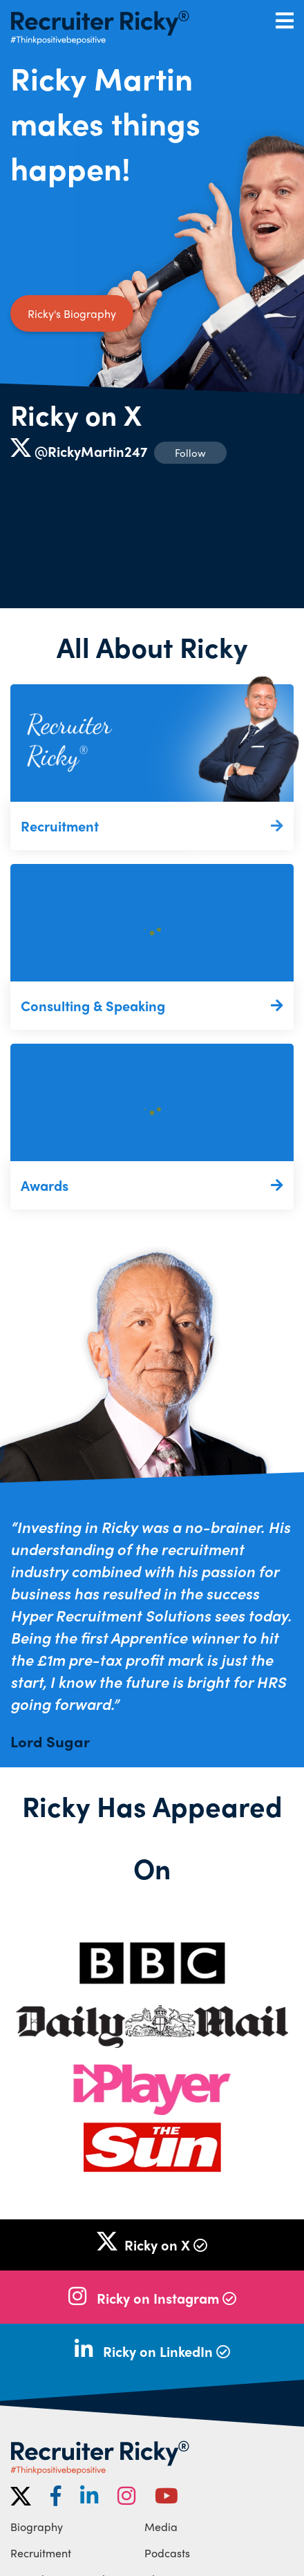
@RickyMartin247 (91, 451)
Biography (36, 2527)
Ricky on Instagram (166, 2298)
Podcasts (167, 2553)
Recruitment (40, 2553)
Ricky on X (76, 414)
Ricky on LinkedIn (166, 2351)
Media (161, 2527)
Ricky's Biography (72, 313)
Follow (190, 452)
